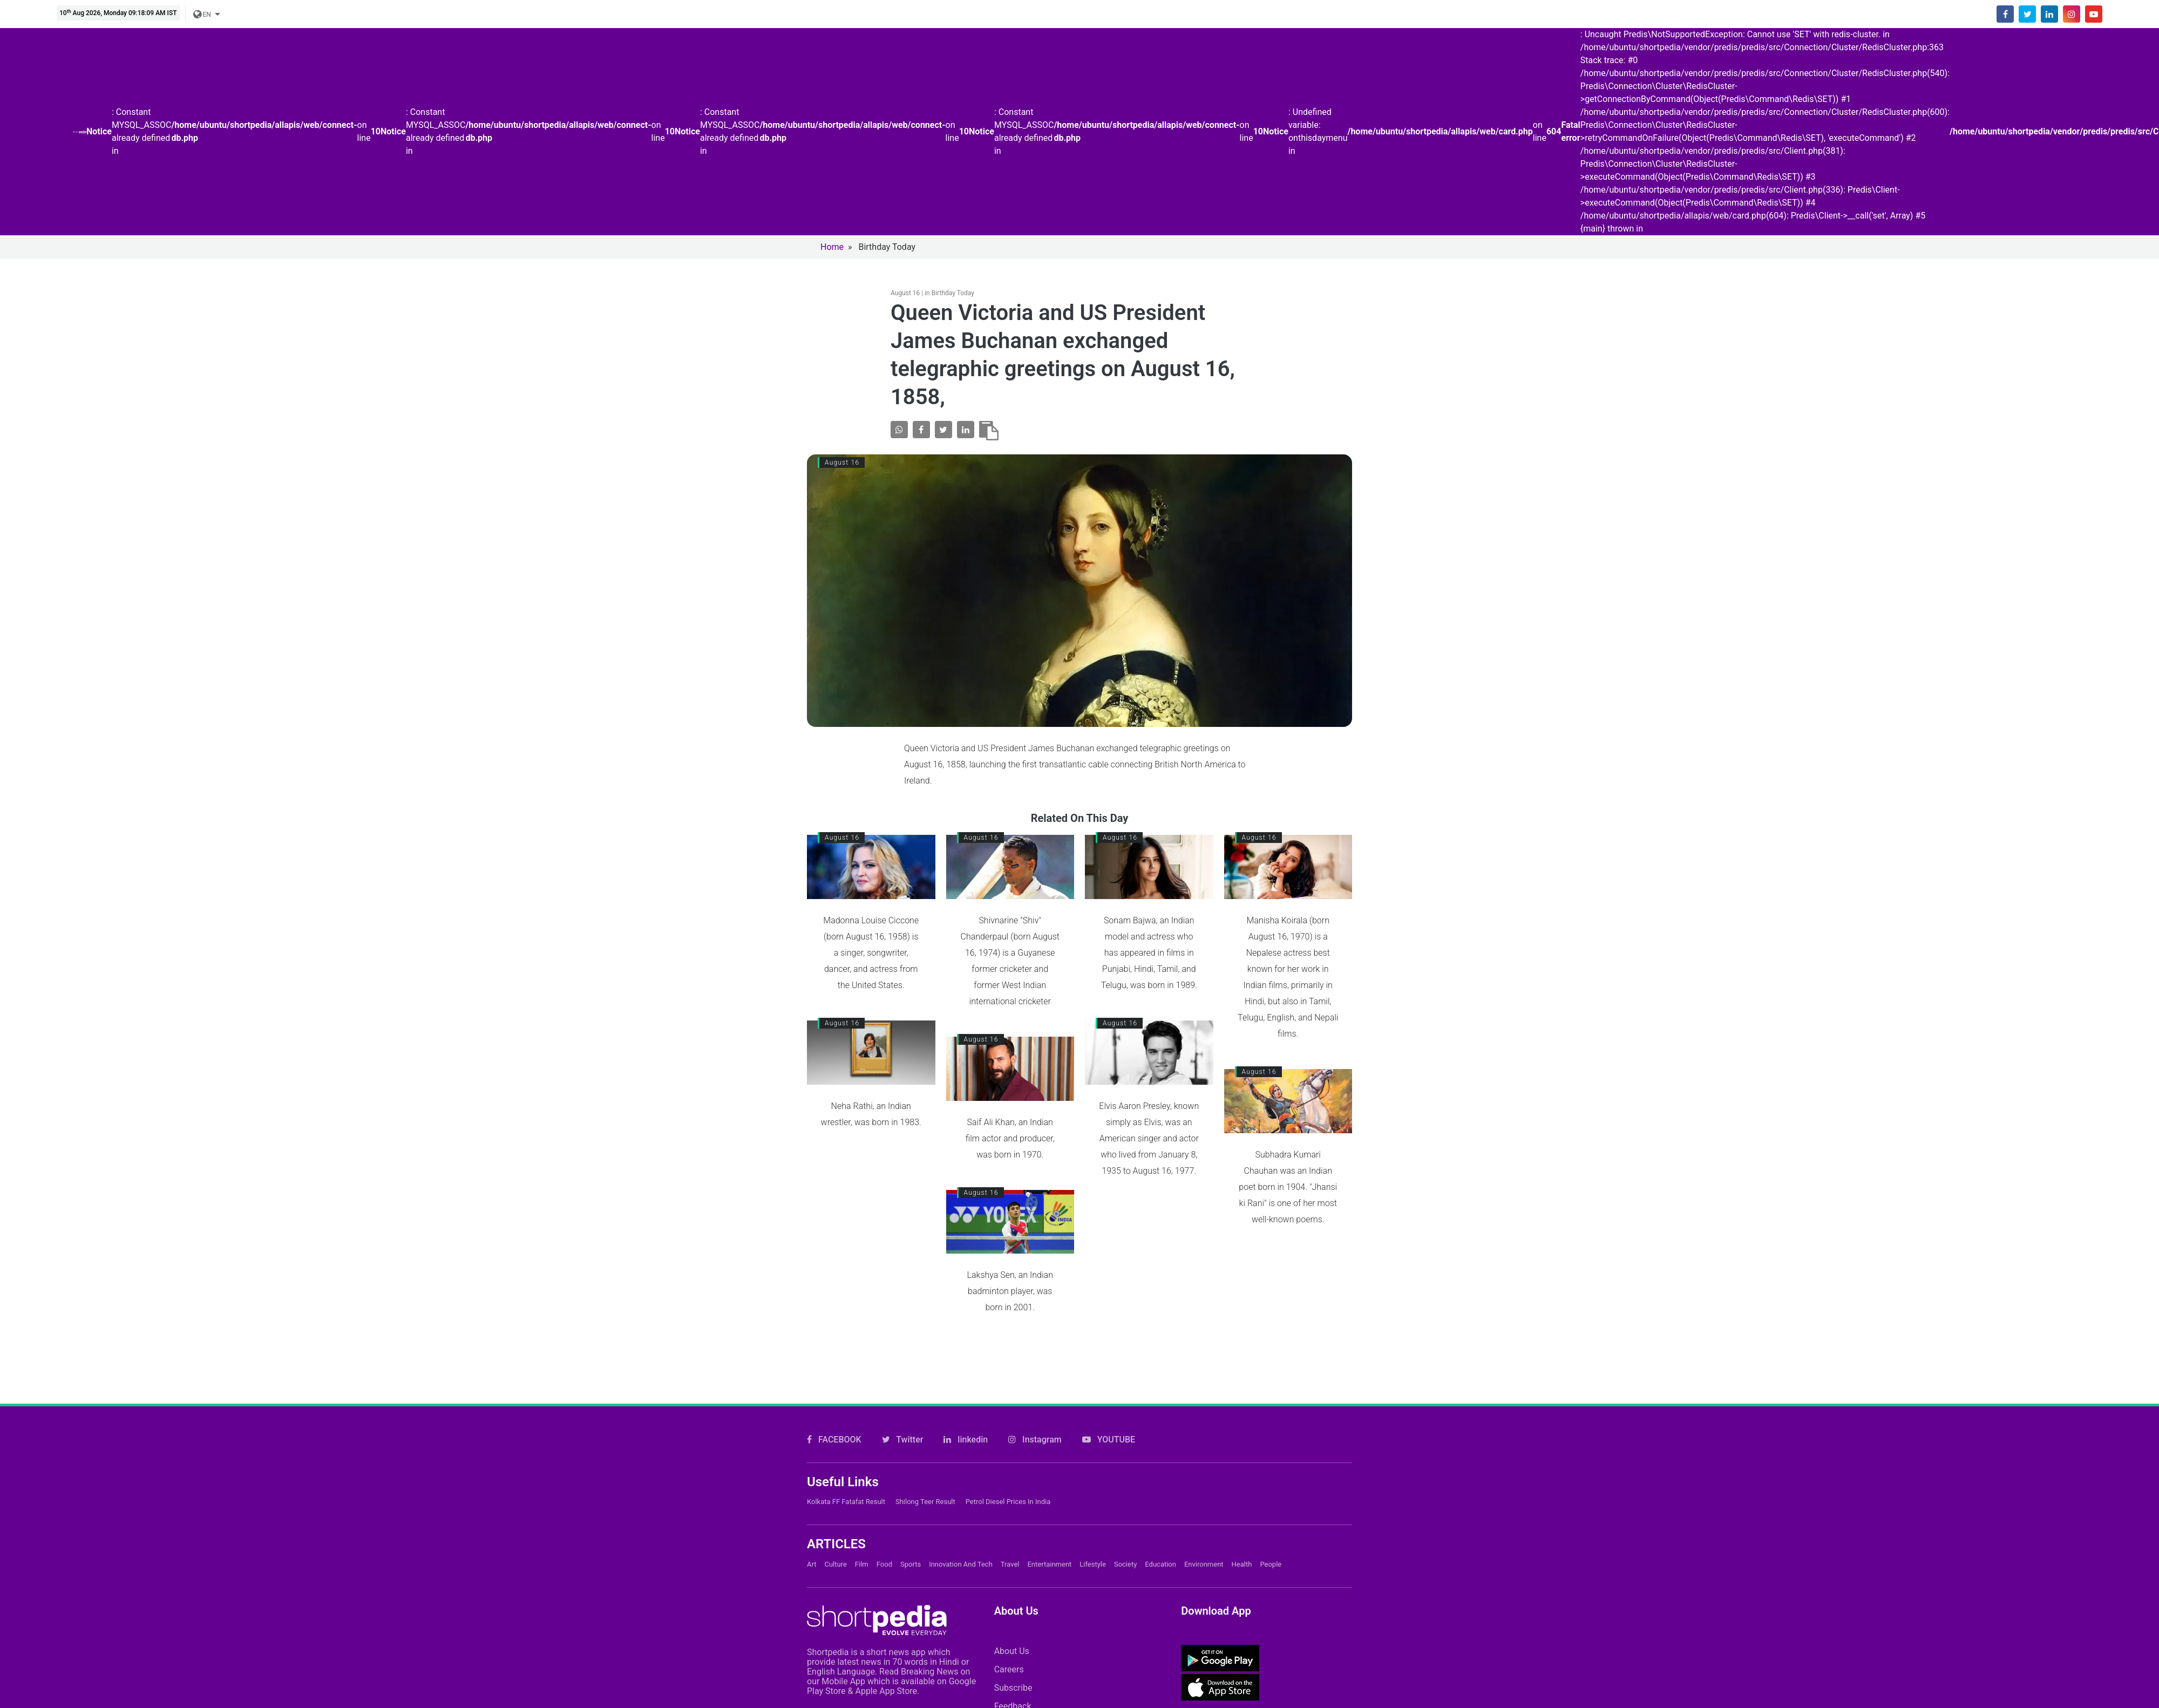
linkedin (965, 1439)
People (1270, 1564)
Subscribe (1013, 1688)
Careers (1009, 1669)
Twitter (903, 1439)
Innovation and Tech (961, 1564)
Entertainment (1049, 1564)
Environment (1204, 1564)
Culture (835, 1564)
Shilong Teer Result (925, 1502)
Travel (1010, 1564)
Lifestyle (1093, 1564)
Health (1242, 1564)
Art (811, 1564)
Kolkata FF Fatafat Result (846, 1502)
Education (1160, 1564)
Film (861, 1564)
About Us (1011, 1651)
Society (1125, 1564)
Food (884, 1564)
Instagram (1035, 1439)
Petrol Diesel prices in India (1008, 1502)
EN (203, 14)
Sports (910, 1564)
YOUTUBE (1108, 1439)
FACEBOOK (834, 1439)
